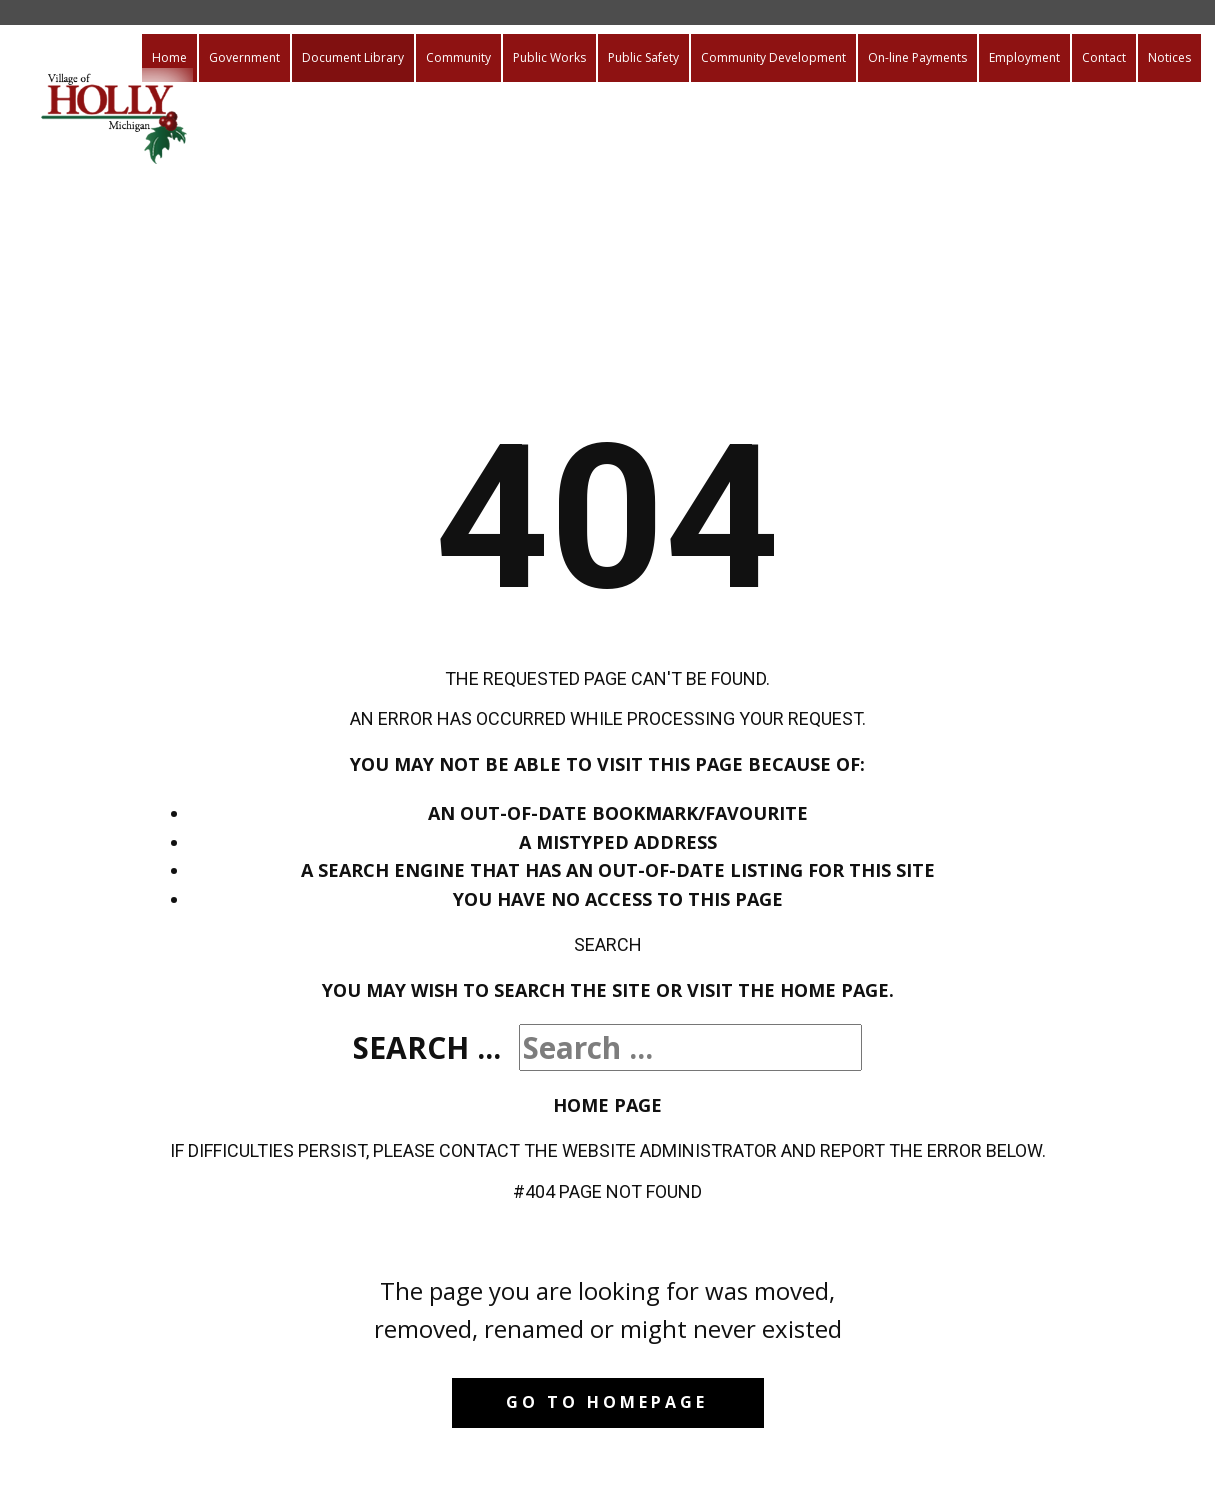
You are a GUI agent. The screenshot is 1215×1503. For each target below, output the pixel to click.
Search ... (427, 1047)
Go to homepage (607, 1402)
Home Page (607, 1105)
